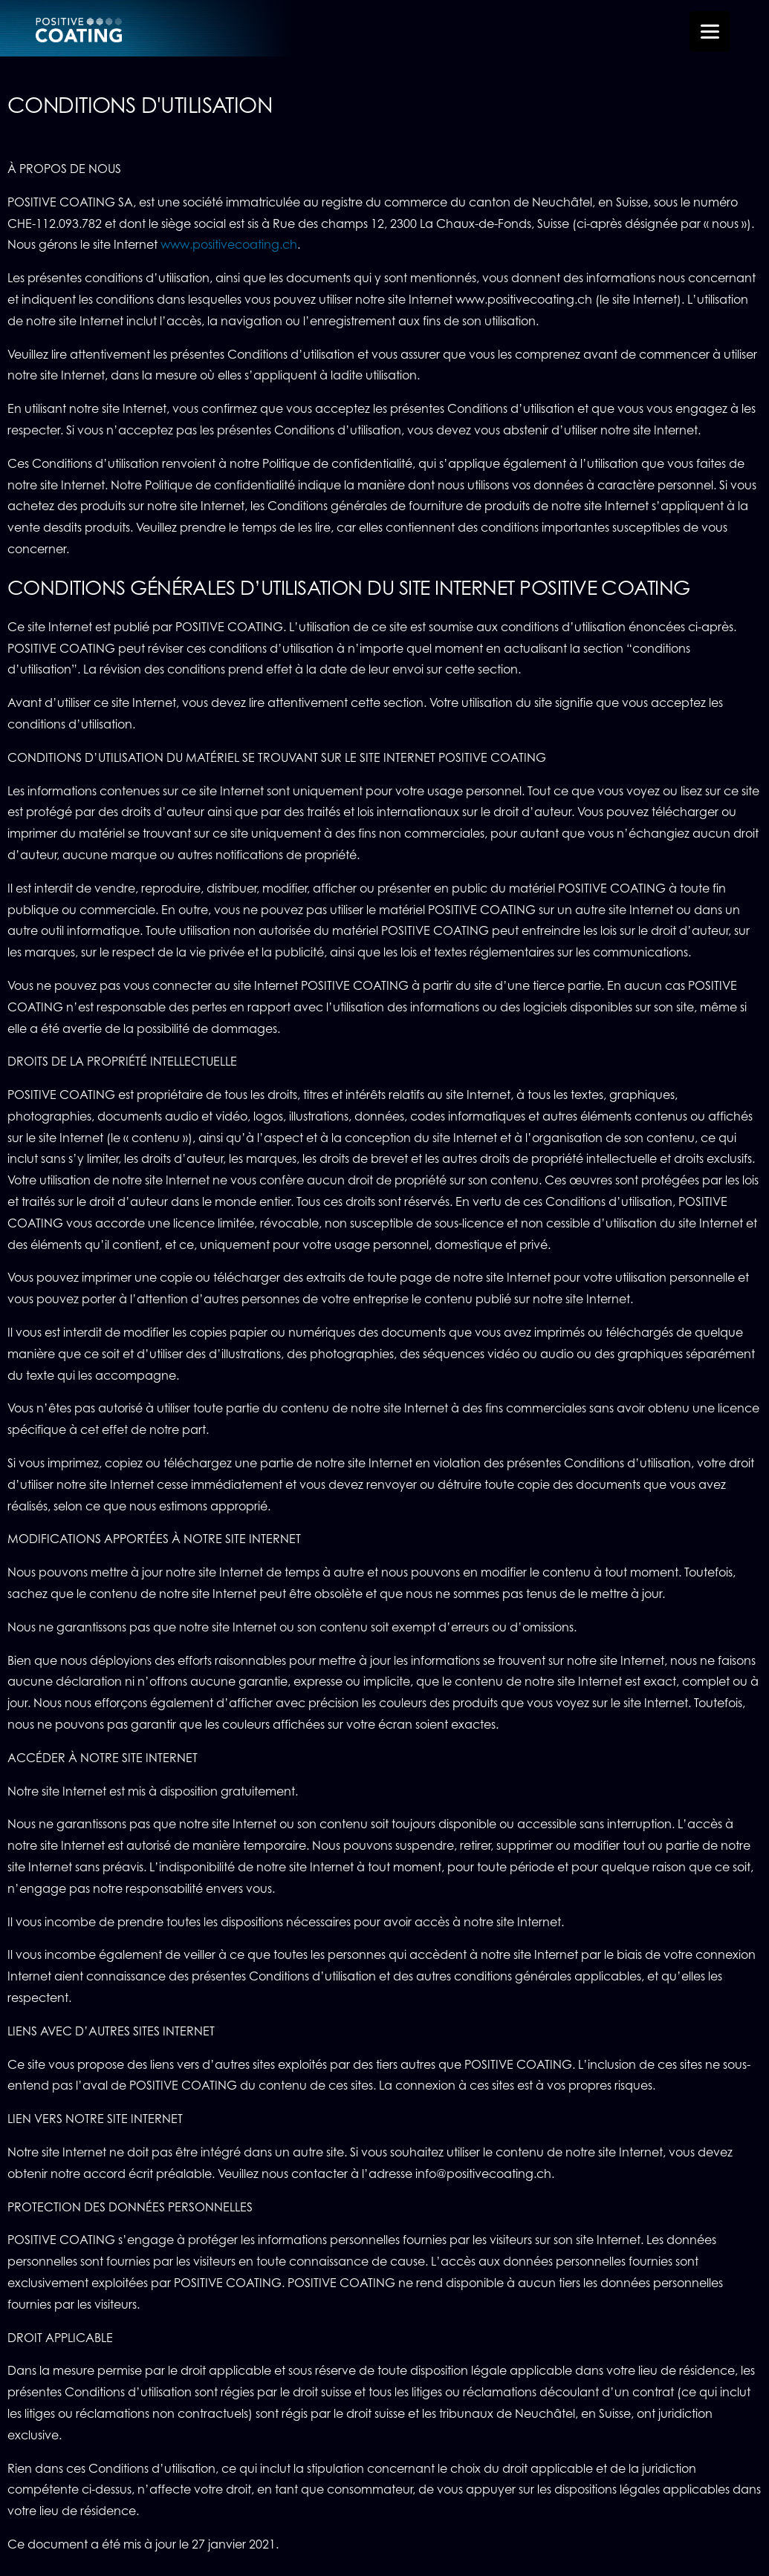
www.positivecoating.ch (228, 245)
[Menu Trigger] (709, 31)
